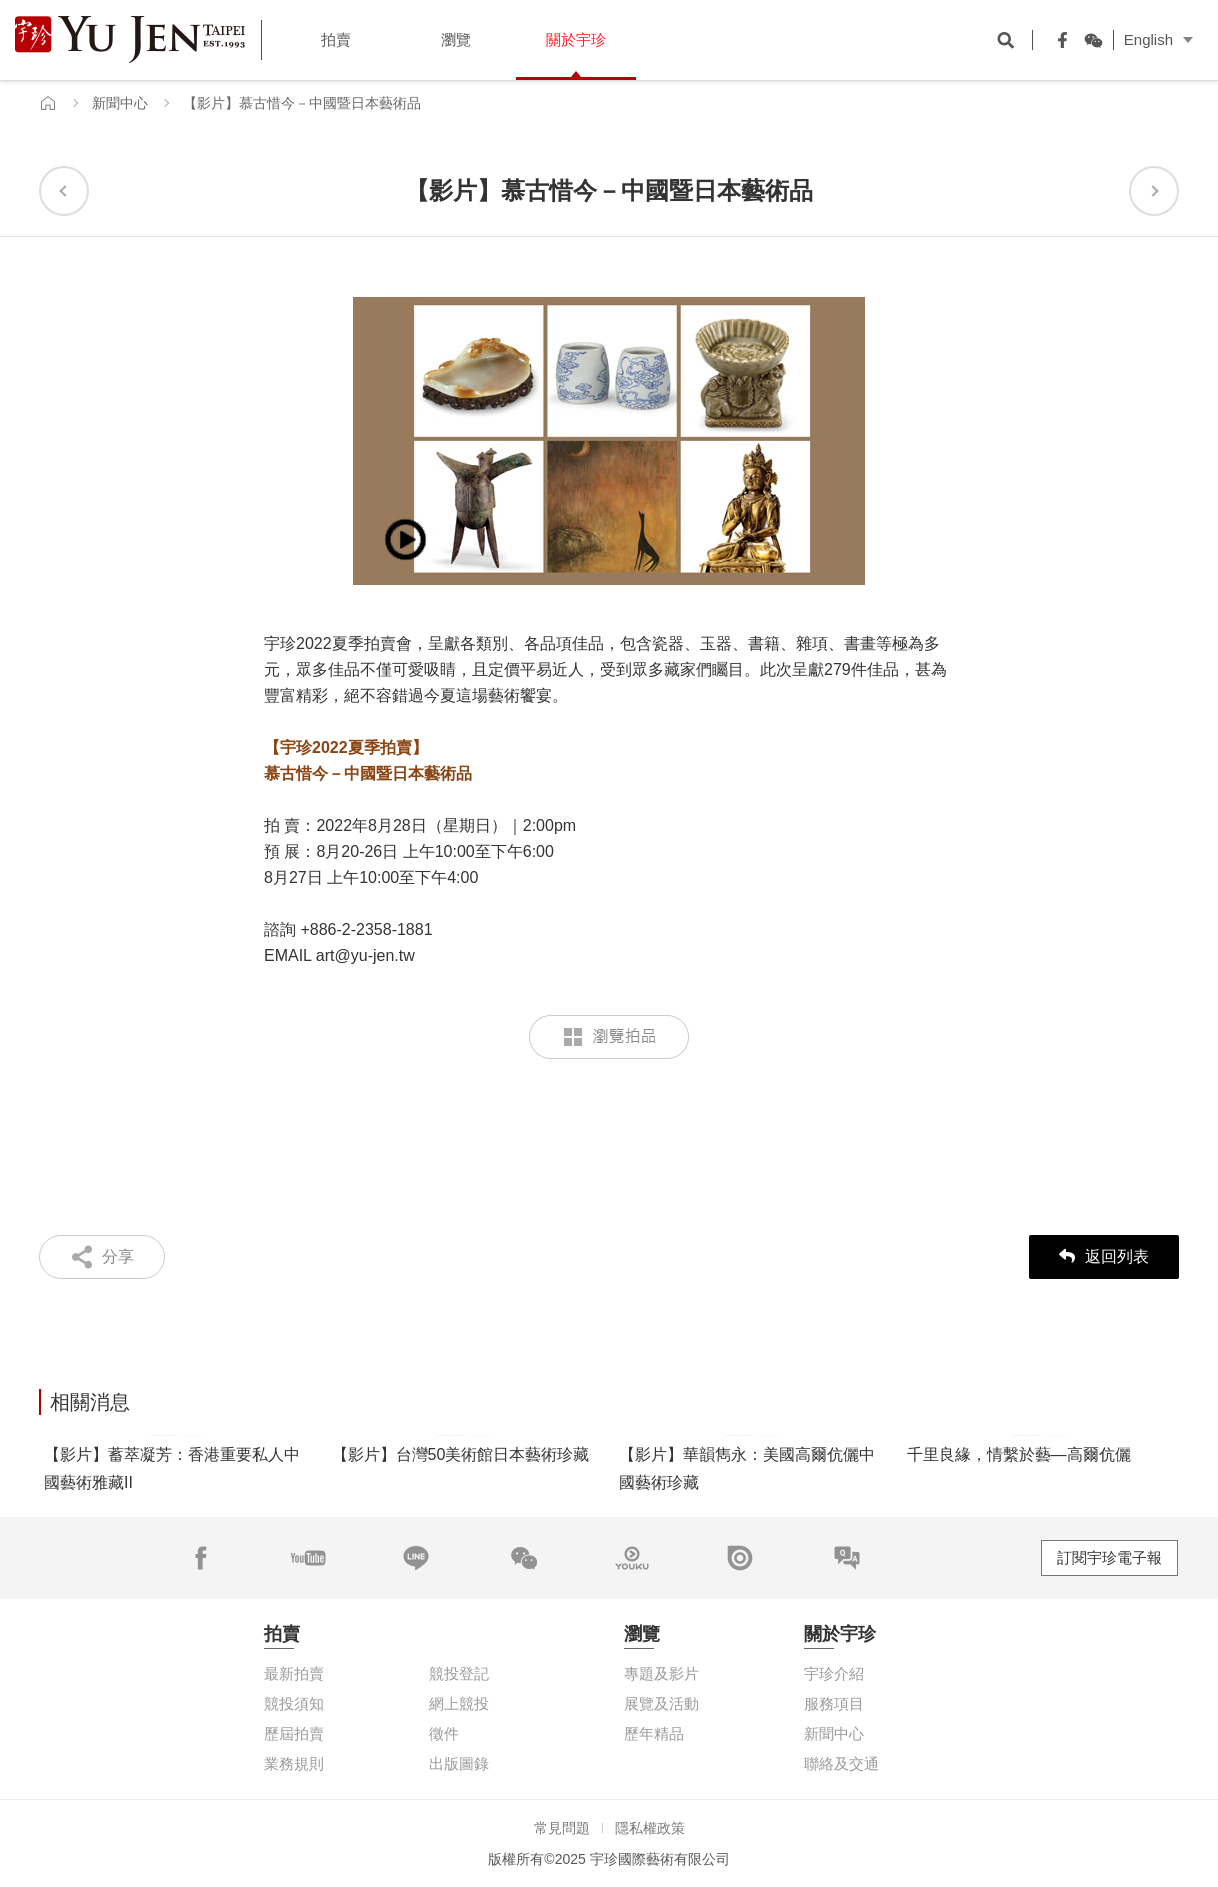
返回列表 (1104, 1256)
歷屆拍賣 (294, 1733)
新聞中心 (120, 103)
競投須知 (294, 1703)
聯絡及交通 (841, 1763)
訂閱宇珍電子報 (1109, 1557)
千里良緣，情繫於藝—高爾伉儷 (1019, 1454)
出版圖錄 (459, 1763)
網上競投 (459, 1703)
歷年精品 (654, 1733)
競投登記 (459, 1673)
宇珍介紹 (834, 1673)
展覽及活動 (661, 1703)
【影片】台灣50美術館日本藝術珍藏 (461, 1454)
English (1148, 39)
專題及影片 (661, 1673)
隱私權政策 (650, 1828)
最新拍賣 (294, 1673)
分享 (118, 1256)
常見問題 (562, 1828)
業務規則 (294, 1763)
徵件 (444, 1733)
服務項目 (834, 1703)
